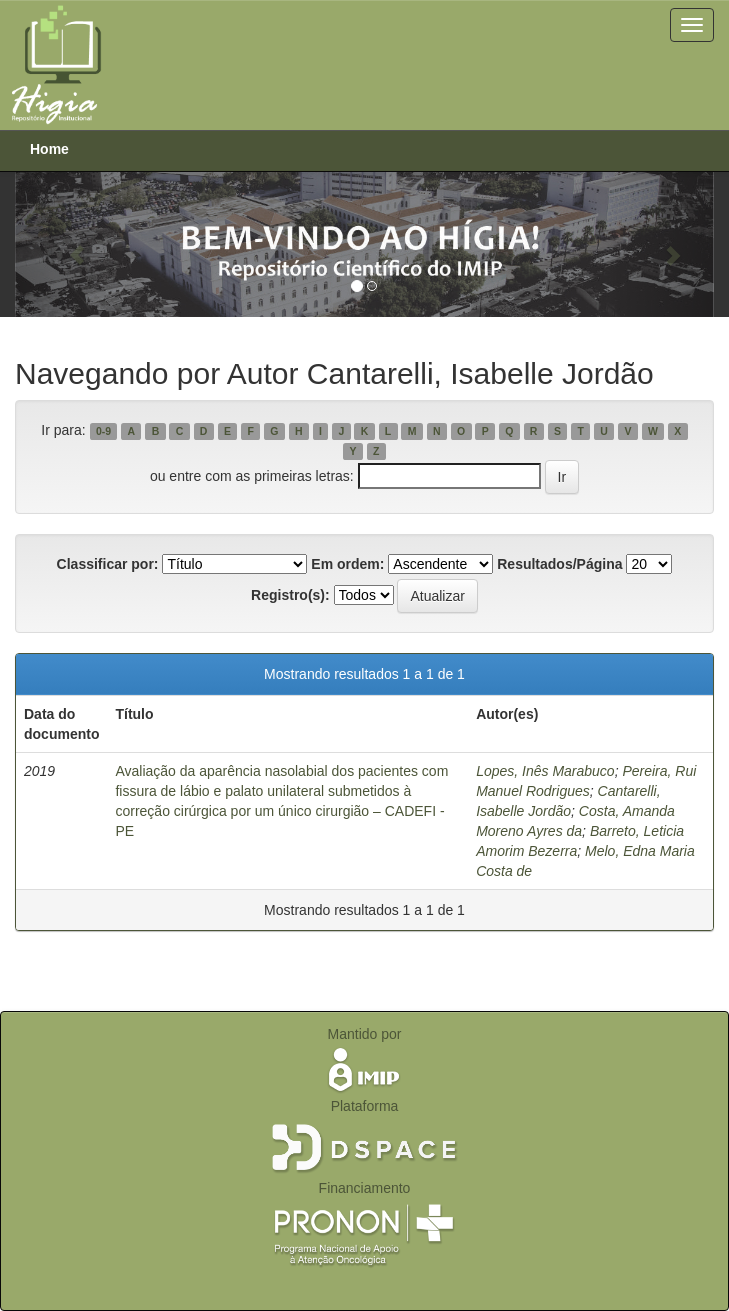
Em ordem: (347, 564)
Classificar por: (108, 564)
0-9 (103, 431)
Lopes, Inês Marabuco (545, 771)
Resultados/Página (559, 564)
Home (49, 149)
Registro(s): (290, 595)
